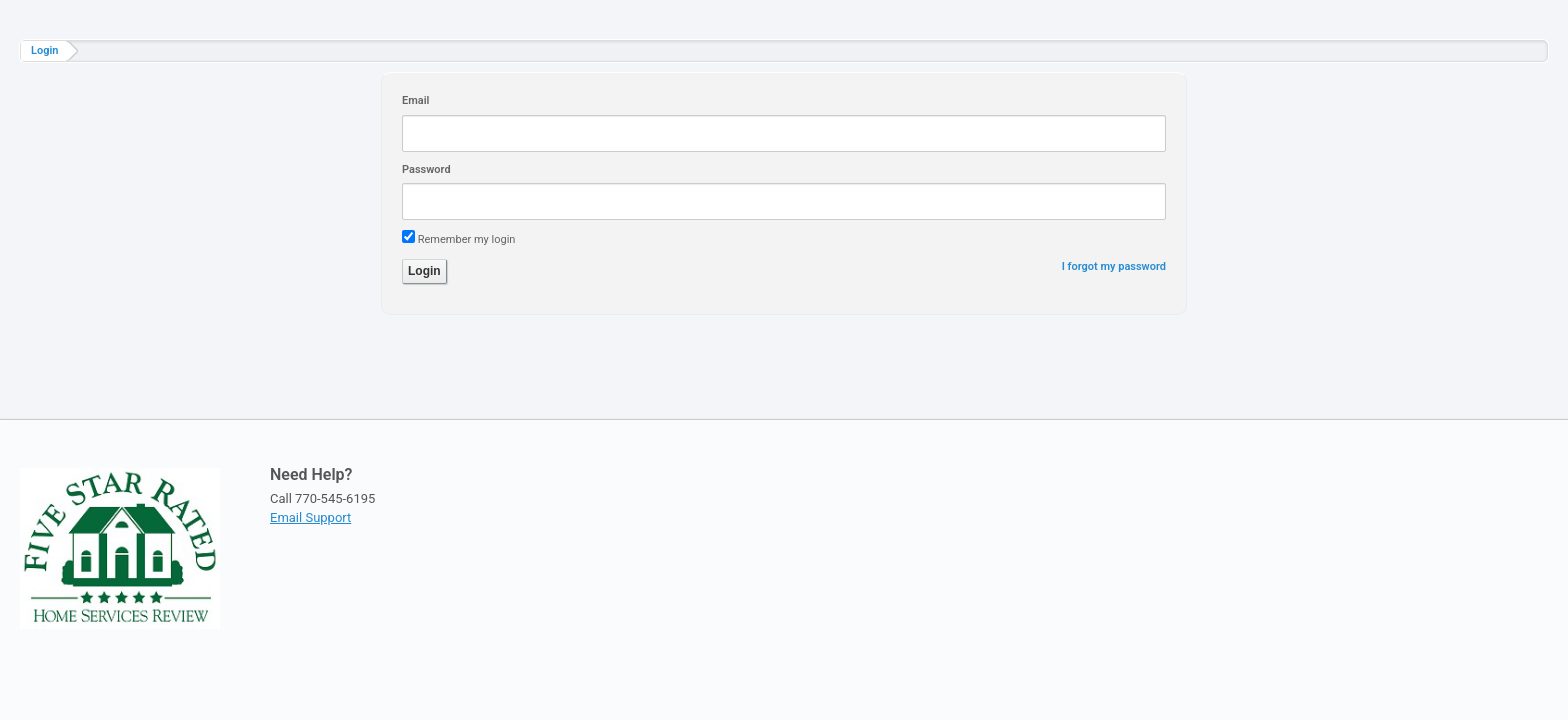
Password (426, 169)
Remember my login (467, 239)
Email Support (310, 517)
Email (415, 100)
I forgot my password (1114, 266)
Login (44, 50)
